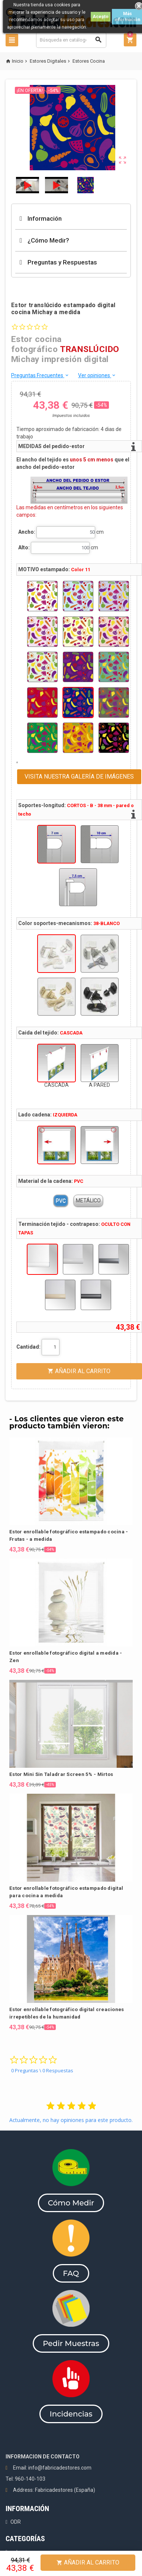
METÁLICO (88, 1201)
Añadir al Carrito (88, 2562)
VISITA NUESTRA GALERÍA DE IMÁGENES (79, 776)
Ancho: (26, 532)
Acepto (101, 16)
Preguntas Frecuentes (40, 375)
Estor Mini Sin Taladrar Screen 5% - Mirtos (61, 1774)
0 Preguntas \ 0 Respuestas (42, 2070)
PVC (61, 1201)
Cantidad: (28, 1347)
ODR (15, 2522)
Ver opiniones (97, 375)
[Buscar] (71, 40)
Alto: (24, 547)
